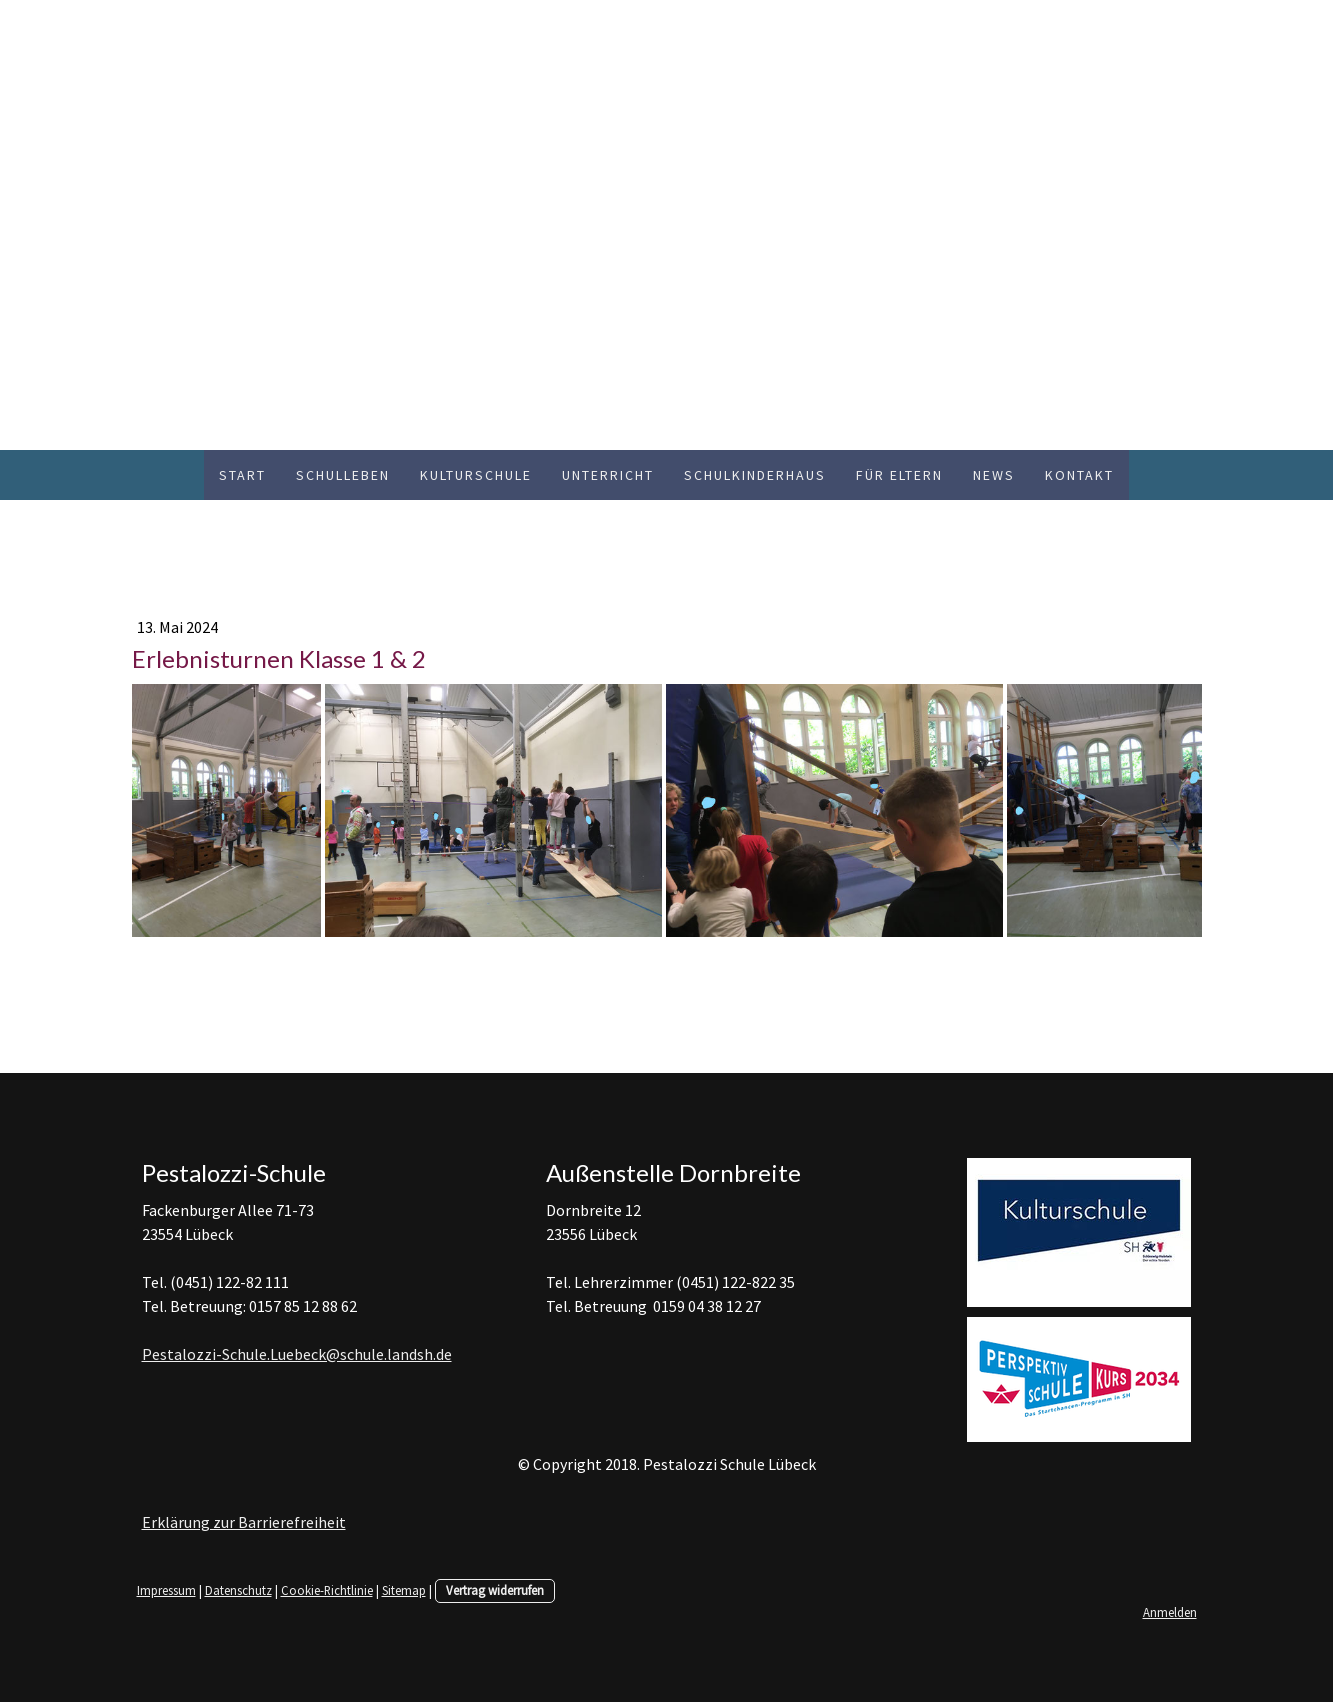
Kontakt (1079, 475)
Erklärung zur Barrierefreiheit (244, 1522)
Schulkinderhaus (755, 475)
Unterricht (608, 475)
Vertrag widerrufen (495, 1590)
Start (242, 475)
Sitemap (404, 1590)
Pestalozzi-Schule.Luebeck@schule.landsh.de (297, 1354)
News (994, 475)
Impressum (166, 1590)
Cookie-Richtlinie (327, 1590)
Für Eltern (899, 475)
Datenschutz (238, 1590)
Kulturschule (476, 475)
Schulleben (343, 475)
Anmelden (1170, 1612)
